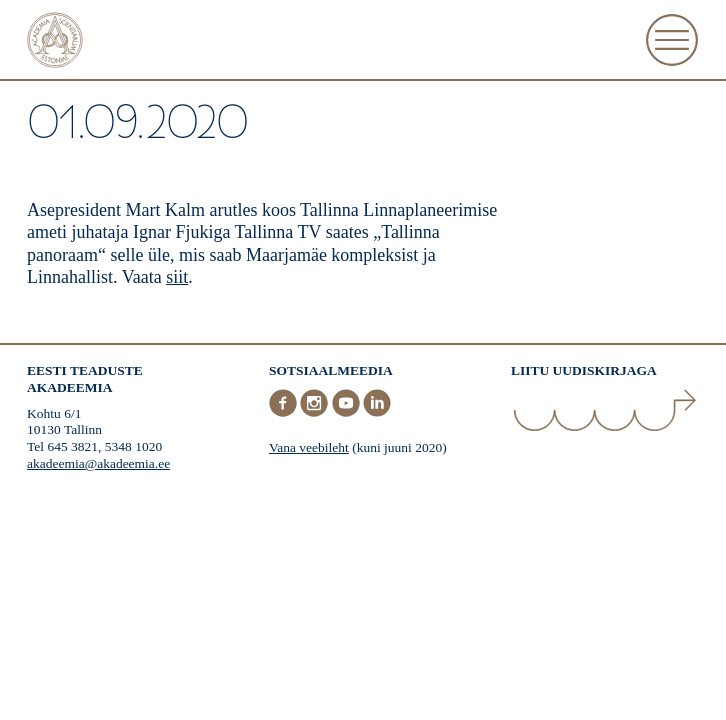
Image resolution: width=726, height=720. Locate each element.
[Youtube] (348, 412)
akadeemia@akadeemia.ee (98, 463)
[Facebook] (285, 412)
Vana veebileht (309, 447)
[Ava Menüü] (672, 40)
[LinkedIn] (377, 412)
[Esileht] (55, 42)
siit (177, 277)
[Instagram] (316, 412)
